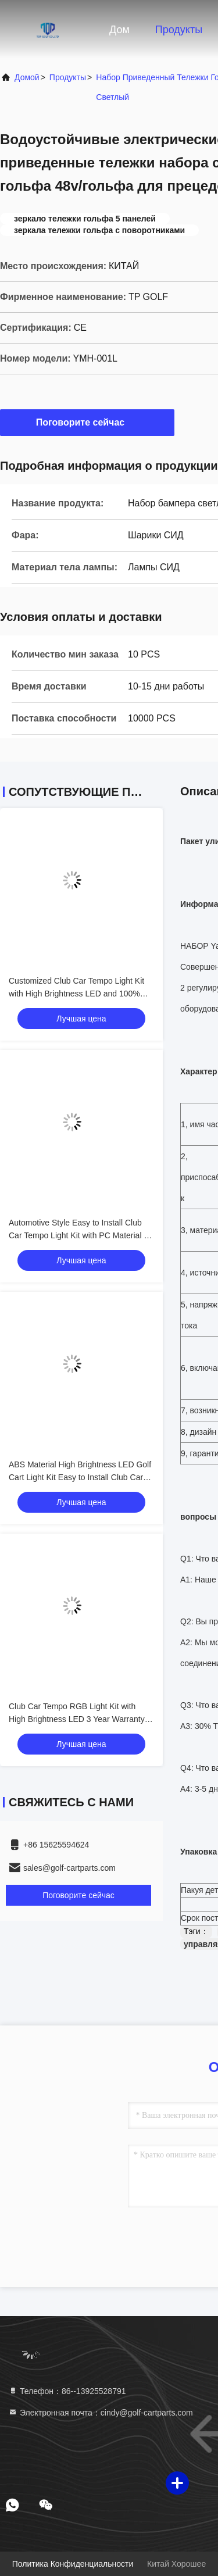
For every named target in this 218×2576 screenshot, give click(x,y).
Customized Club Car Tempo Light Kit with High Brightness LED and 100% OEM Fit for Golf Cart (76, 993)
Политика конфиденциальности (72, 2563)
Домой (27, 77)
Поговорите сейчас (87, 422)
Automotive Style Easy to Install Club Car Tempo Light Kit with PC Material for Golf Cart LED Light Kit (81, 1235)
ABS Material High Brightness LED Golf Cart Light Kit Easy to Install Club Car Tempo (80, 1477)
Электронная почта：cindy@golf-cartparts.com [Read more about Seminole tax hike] (100, 2412)
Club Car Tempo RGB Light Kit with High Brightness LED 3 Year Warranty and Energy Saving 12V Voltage (77, 1719)
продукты (67, 77)
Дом (119, 29)
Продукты (178, 29)
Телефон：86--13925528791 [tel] (67, 2391)
